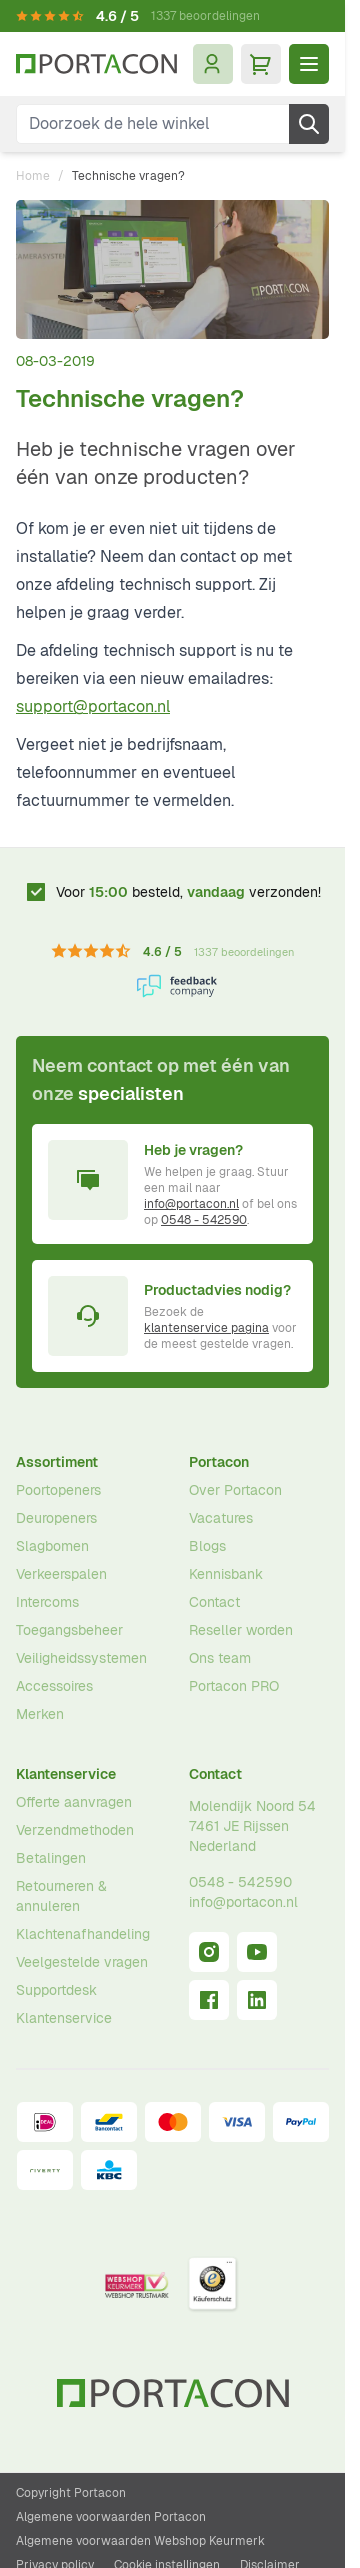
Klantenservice (66, 1774)
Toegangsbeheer (69, 1630)
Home (33, 176)
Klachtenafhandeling (83, 1934)
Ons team (220, 1658)
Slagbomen (52, 1546)
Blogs (207, 1546)
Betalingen (51, 1858)
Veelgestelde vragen (82, 1962)
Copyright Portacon (71, 2493)
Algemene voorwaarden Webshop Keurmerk (140, 2541)
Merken (40, 1714)
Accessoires (54, 1686)
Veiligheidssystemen (81, 1658)
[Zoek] (309, 124)
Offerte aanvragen (74, 1802)
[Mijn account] (213, 64)
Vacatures (221, 1518)
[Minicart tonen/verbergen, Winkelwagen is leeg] (261, 64)
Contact (214, 1602)
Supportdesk (56, 1990)
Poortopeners (58, 1490)
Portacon (219, 1462)
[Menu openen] (309, 64)
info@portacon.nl (191, 1204)
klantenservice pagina (206, 1328)
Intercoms (47, 1602)
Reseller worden (241, 1630)
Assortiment (57, 1462)
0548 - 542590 (204, 1220)
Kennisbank (226, 1574)
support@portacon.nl (93, 706)
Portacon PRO (234, 1686)
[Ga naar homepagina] (96, 64)
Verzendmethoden (75, 1830)
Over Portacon (235, 1490)
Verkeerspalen (61, 1574)
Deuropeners (56, 1518)
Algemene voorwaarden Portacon (111, 2517)
